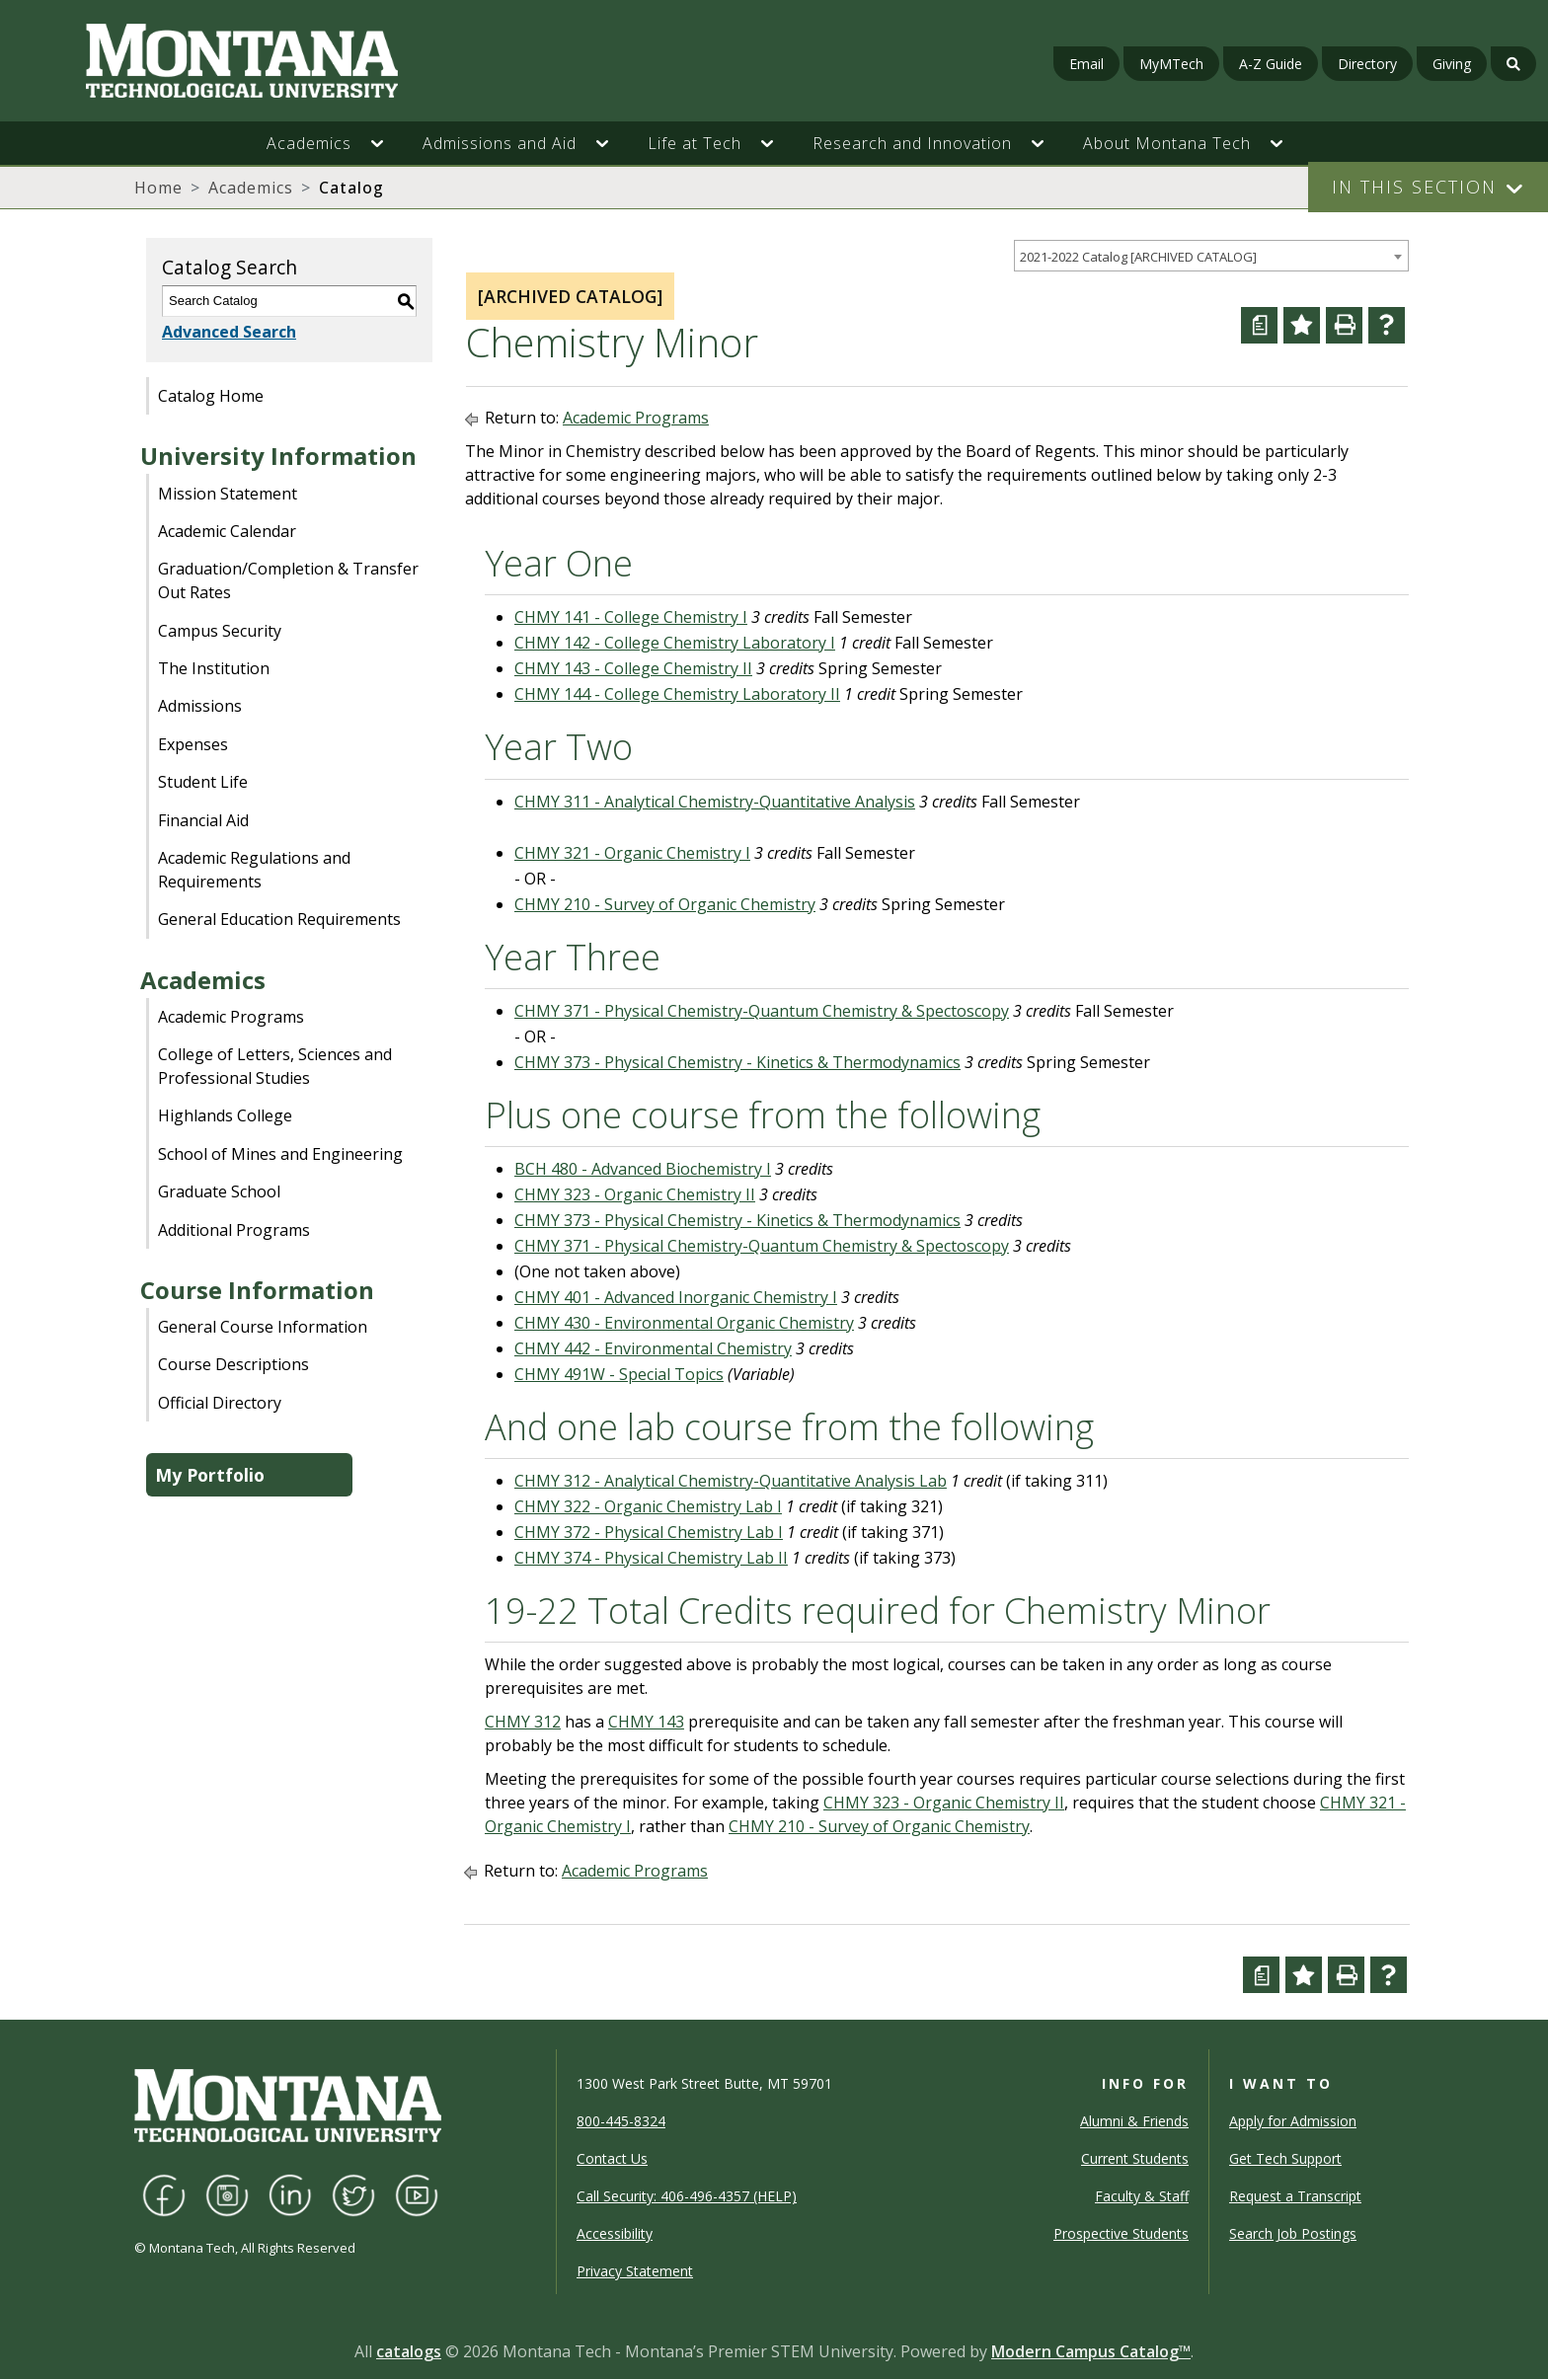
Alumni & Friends (1134, 2120)
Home (158, 187)
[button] (387, 143)
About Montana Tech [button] (1167, 143)
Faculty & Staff (1142, 2196)
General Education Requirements (279, 919)
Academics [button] (309, 143)
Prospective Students (1121, 2233)
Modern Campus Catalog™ (1091, 2351)
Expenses (193, 744)
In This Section (1414, 186)
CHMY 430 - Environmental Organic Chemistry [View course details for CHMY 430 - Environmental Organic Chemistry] (684, 1323)
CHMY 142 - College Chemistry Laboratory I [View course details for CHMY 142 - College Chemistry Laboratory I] (674, 642)
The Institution (214, 668)
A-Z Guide (1270, 63)
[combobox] (1211, 256)
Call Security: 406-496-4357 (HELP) (687, 2196)
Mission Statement (227, 493)
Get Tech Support (1285, 2158)
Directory (1367, 63)
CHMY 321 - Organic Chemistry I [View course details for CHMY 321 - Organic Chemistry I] (632, 853)
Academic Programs (231, 1017)
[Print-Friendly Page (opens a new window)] (1344, 325)
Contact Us (612, 2158)
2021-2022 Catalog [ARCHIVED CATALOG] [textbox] (1138, 257)
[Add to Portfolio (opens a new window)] (1301, 325)
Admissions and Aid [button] (500, 143)
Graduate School (219, 1191)
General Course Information (262, 1327)
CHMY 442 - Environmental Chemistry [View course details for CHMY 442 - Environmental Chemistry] (653, 1348)
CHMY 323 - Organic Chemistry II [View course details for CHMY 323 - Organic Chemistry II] (634, 1194)
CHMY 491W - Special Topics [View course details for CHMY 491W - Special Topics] (619, 1374)
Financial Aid (203, 820)
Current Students (1135, 2158)
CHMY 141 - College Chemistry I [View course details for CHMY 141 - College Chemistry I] (630, 617)
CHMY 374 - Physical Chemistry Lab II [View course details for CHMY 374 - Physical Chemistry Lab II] (651, 1558)
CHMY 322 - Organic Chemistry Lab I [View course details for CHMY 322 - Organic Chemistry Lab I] (648, 1506)
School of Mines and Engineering (280, 1154)
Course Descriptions (233, 1364)
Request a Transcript (1295, 2196)
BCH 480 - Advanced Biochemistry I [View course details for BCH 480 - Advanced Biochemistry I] (642, 1169)
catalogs (408, 2351)
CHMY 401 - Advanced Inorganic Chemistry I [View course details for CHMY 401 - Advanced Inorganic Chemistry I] (675, 1297)
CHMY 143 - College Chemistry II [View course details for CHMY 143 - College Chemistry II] (633, 668)
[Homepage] (266, 61)
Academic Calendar (227, 531)
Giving (1451, 63)
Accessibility (615, 2233)
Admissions (200, 706)
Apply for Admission (1292, 2120)
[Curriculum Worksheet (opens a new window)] (1259, 325)
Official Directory (219, 1403)
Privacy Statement (635, 2271)
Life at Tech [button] (694, 143)
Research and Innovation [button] (912, 143)
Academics (250, 187)
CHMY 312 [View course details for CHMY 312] (523, 1721)
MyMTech (1171, 63)
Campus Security (219, 631)
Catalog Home (211, 396)
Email (1086, 63)
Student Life (203, 782)
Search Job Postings (1292, 2233)
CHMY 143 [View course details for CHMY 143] (646, 1721)
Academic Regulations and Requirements (254, 869)
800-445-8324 (621, 2120)
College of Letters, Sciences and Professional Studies (275, 1066)
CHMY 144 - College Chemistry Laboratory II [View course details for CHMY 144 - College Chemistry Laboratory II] (677, 694)
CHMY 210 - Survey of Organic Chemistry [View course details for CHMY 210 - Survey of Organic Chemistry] (664, 904)
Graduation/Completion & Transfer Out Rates (288, 580)
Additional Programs (234, 1230)
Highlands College (225, 1115)
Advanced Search (229, 332)
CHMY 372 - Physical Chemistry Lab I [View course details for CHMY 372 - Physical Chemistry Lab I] (648, 1532)
